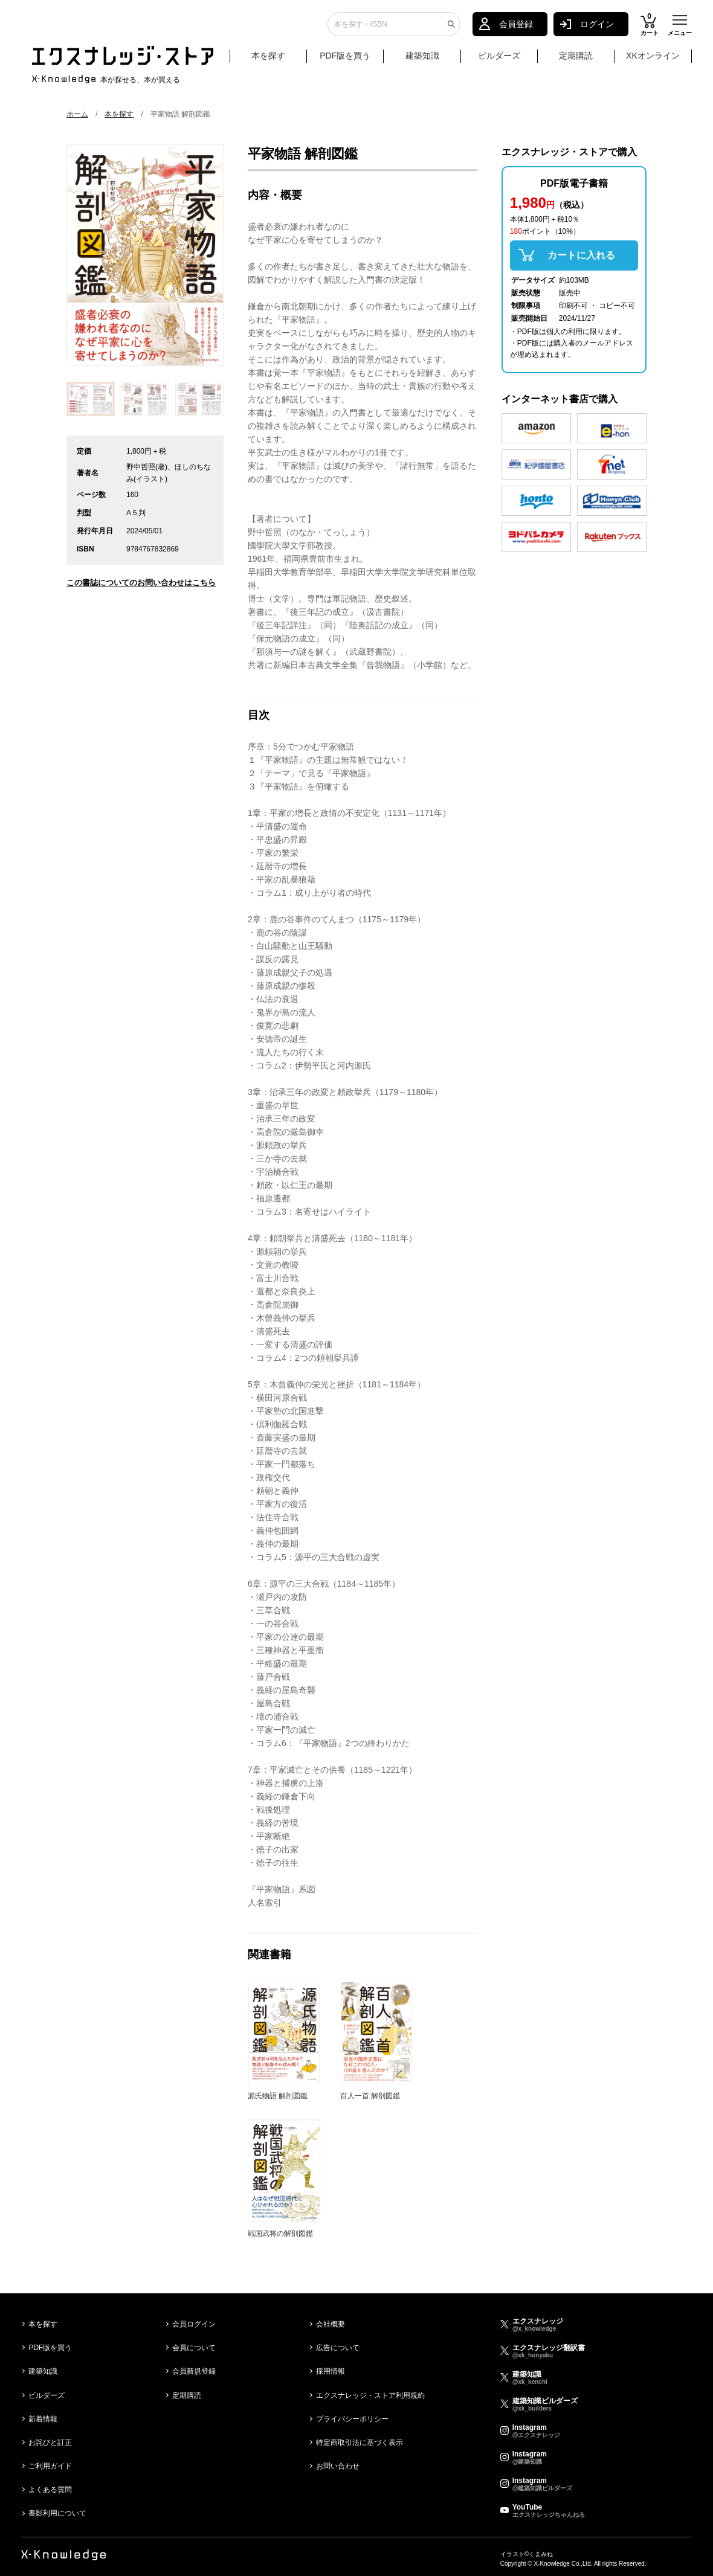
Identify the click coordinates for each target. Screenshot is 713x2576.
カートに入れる (581, 255)
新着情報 (42, 2419)
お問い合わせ (338, 2466)
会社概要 (330, 2324)
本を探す (277, 59)
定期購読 (576, 58)
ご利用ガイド (50, 2466)
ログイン (597, 27)
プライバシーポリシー (352, 2419)
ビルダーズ (499, 58)
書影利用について (57, 2513)
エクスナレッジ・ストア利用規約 (370, 2395)
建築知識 (422, 58)
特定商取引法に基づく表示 (359, 2442)
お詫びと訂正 (50, 2442)
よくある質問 (50, 2489)
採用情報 (330, 2371)
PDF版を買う (345, 58)
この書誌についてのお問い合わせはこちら (141, 582)
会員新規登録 (194, 2371)
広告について (338, 2347)
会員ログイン (194, 2324)
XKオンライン (653, 58)
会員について (194, 2347)
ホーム (77, 114)
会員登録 (516, 27)
